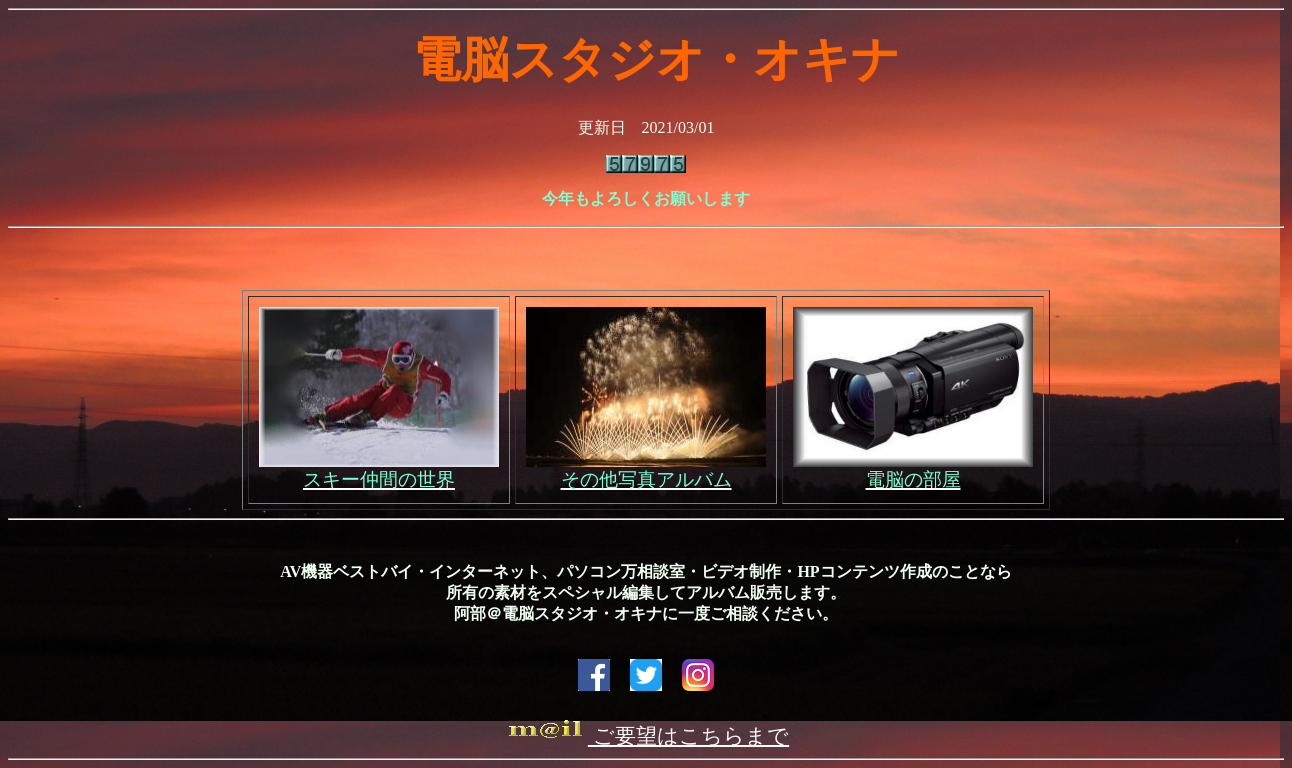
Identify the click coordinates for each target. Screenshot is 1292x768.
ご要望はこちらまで (646, 736)
